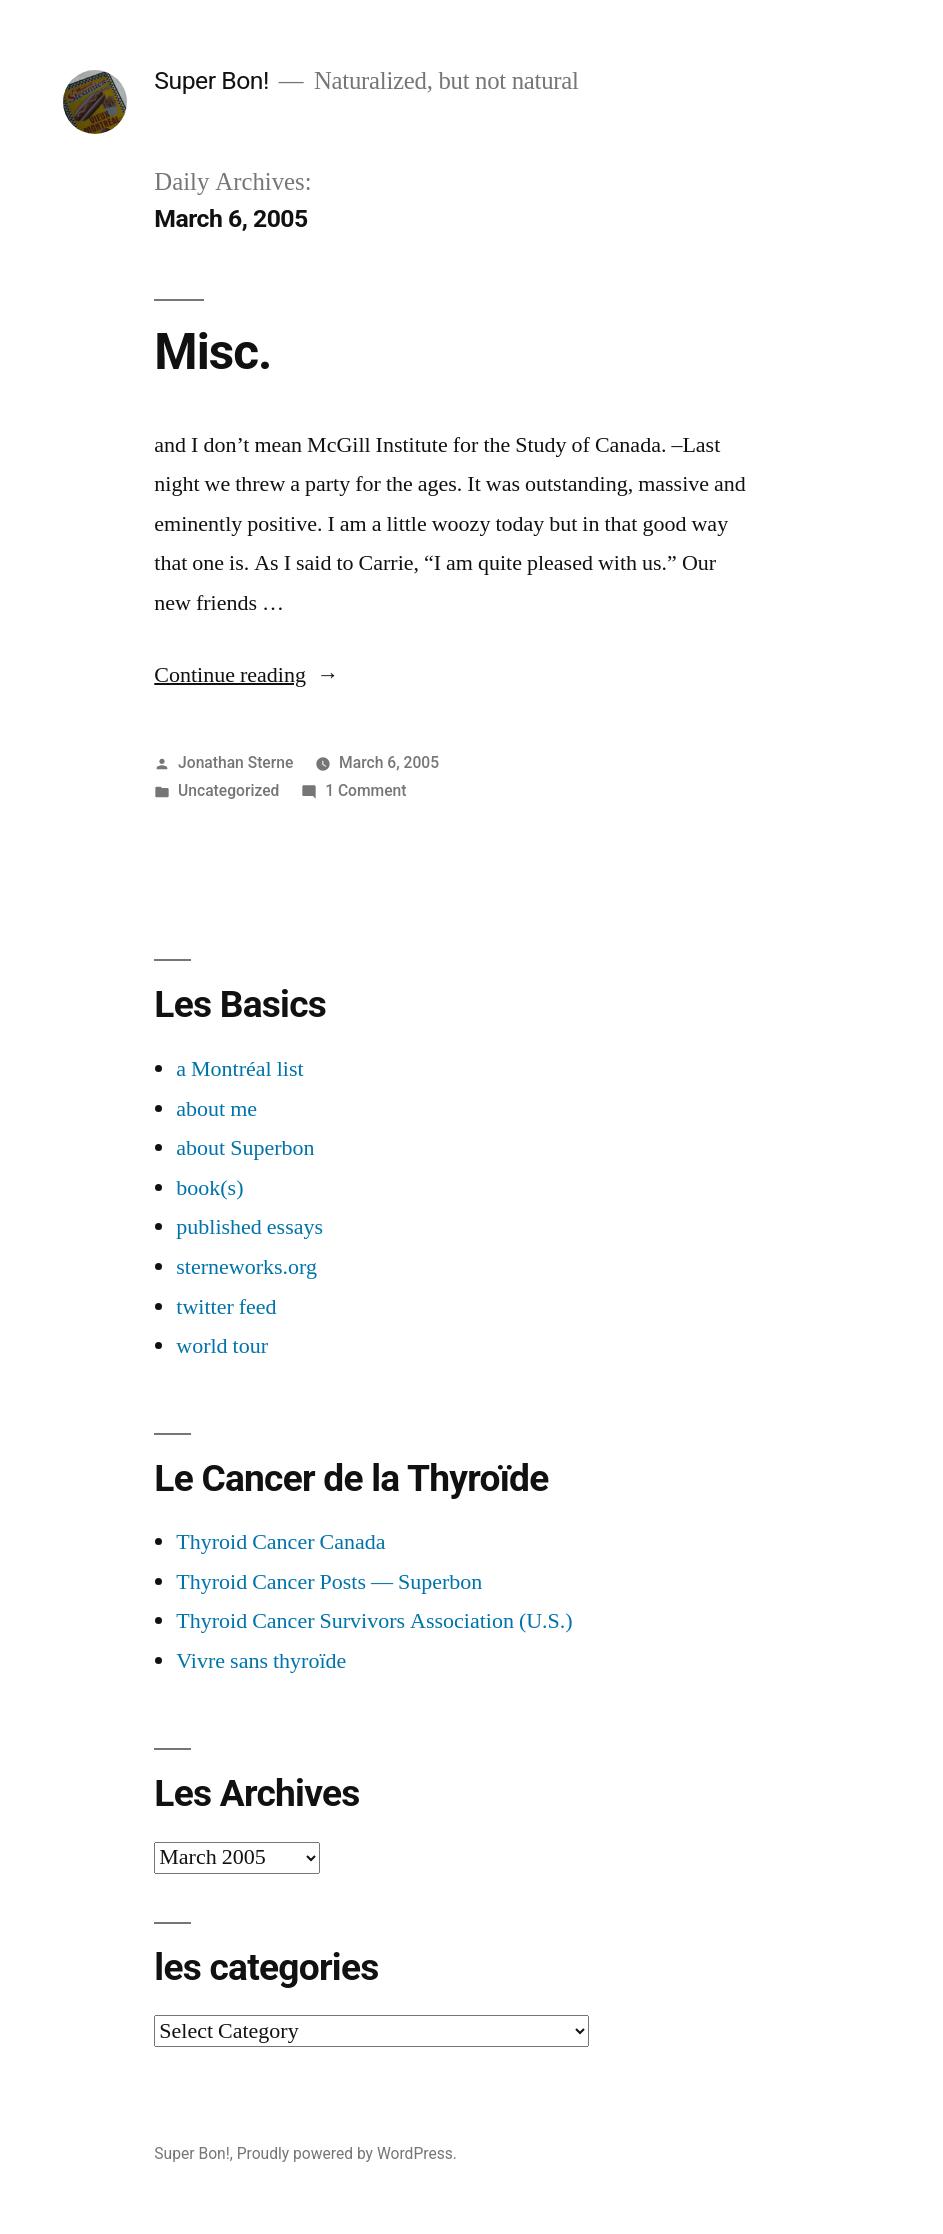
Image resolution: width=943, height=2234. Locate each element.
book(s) (209, 1188)
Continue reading (246, 675)
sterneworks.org (246, 1267)
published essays (249, 1227)
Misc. (212, 352)
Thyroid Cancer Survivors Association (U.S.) (374, 1621)
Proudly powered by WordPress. (347, 2153)
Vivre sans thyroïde (261, 1661)
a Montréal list (239, 1069)
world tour (222, 1346)
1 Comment (365, 790)
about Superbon (245, 1148)
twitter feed (226, 1307)
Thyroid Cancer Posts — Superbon (329, 1582)
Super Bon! (211, 80)
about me (216, 1109)
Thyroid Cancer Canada (280, 1542)
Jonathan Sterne (235, 762)
